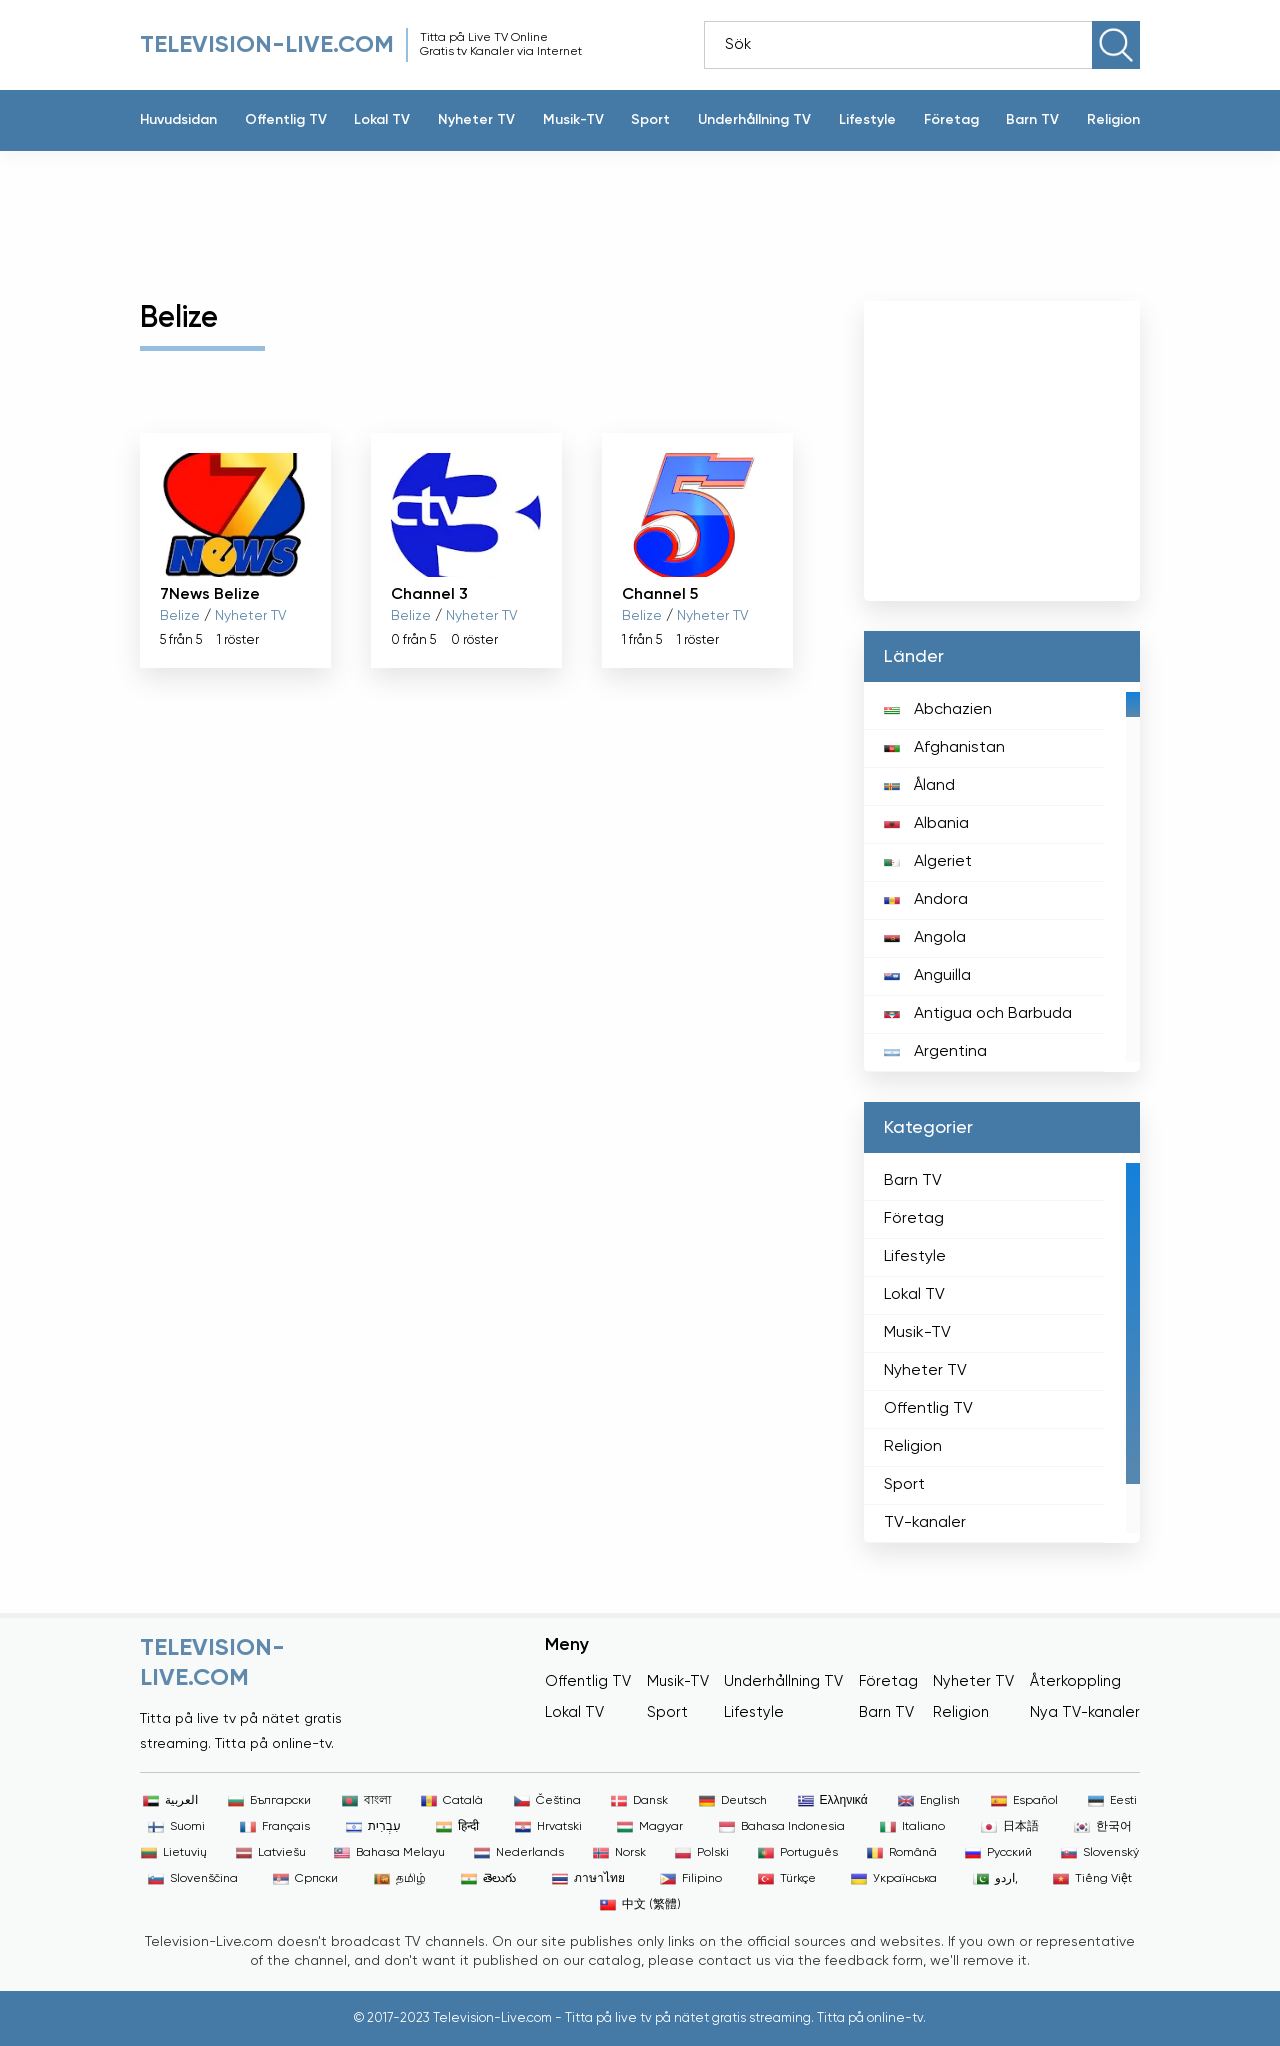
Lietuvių (174, 1853)
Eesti (1112, 1801)
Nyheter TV (476, 120)
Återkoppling (1075, 1681)
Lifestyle (867, 120)
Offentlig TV (286, 120)
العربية (170, 1801)
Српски (305, 1879)
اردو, (995, 1879)
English (929, 1801)
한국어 (1103, 1827)
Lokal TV (382, 120)
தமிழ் (400, 1879)
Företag (951, 120)
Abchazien (938, 710)
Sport (650, 120)
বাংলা (366, 1801)
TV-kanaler (925, 1523)
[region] (1002, 877)
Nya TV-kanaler (1085, 1712)
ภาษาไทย (588, 1879)
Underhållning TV (754, 120)
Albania (926, 824)
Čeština (547, 1801)
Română (902, 1853)
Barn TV (1032, 120)
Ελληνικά (833, 1801)
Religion (1113, 120)
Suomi (176, 1827)
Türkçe (787, 1879)
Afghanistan (944, 748)
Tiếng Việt (1092, 1879)
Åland (919, 786)
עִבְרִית (373, 1827)
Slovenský (1100, 1853)
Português (798, 1853)
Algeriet (928, 862)
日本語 (1010, 1827)
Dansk (639, 1801)
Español (1024, 1801)
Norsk (619, 1853)
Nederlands (519, 1853)
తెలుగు (488, 1879)
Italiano (912, 1827)
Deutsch (733, 1801)
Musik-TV (573, 120)
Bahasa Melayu (389, 1853)
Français (275, 1827)
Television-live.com (267, 45)
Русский (998, 1853)
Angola (925, 938)
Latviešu (271, 1853)
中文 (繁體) (640, 1905)
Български (269, 1801)
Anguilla (927, 976)
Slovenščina (193, 1879)
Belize (180, 616)
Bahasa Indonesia (782, 1827)
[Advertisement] (625, 216)
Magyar (650, 1827)
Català (452, 1801)
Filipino (691, 1879)
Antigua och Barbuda (978, 1014)
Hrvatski (548, 1827)
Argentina (935, 1052)
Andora (926, 900)
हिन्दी (457, 1827)
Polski (702, 1853)
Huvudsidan (178, 120)
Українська (894, 1879)
